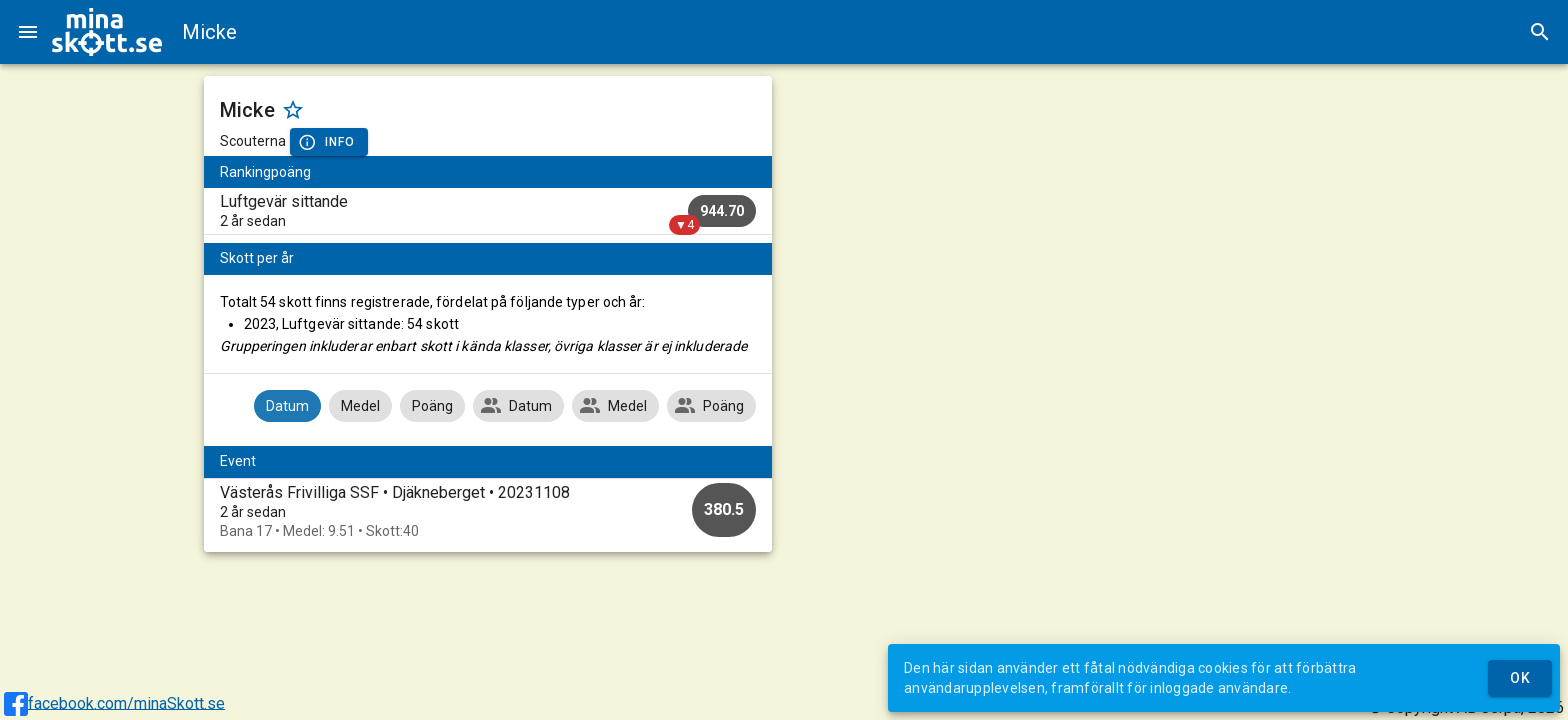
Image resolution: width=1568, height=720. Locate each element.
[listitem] (488, 211)
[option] (488, 511)
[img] (107, 32)
